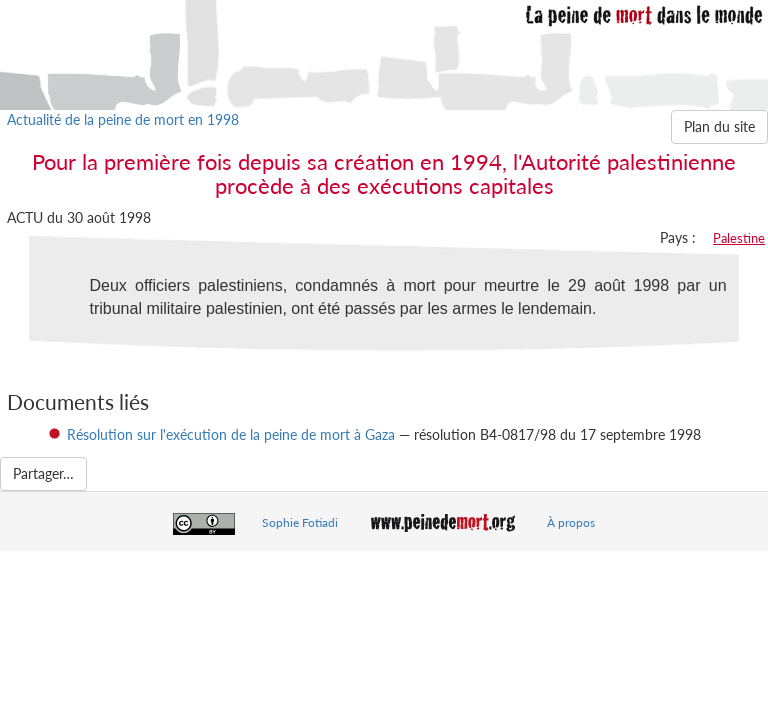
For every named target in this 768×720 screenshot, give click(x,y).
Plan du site (719, 126)
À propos (571, 522)
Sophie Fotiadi (300, 522)
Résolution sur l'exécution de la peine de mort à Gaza (231, 434)
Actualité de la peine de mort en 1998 (123, 119)
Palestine (739, 238)
